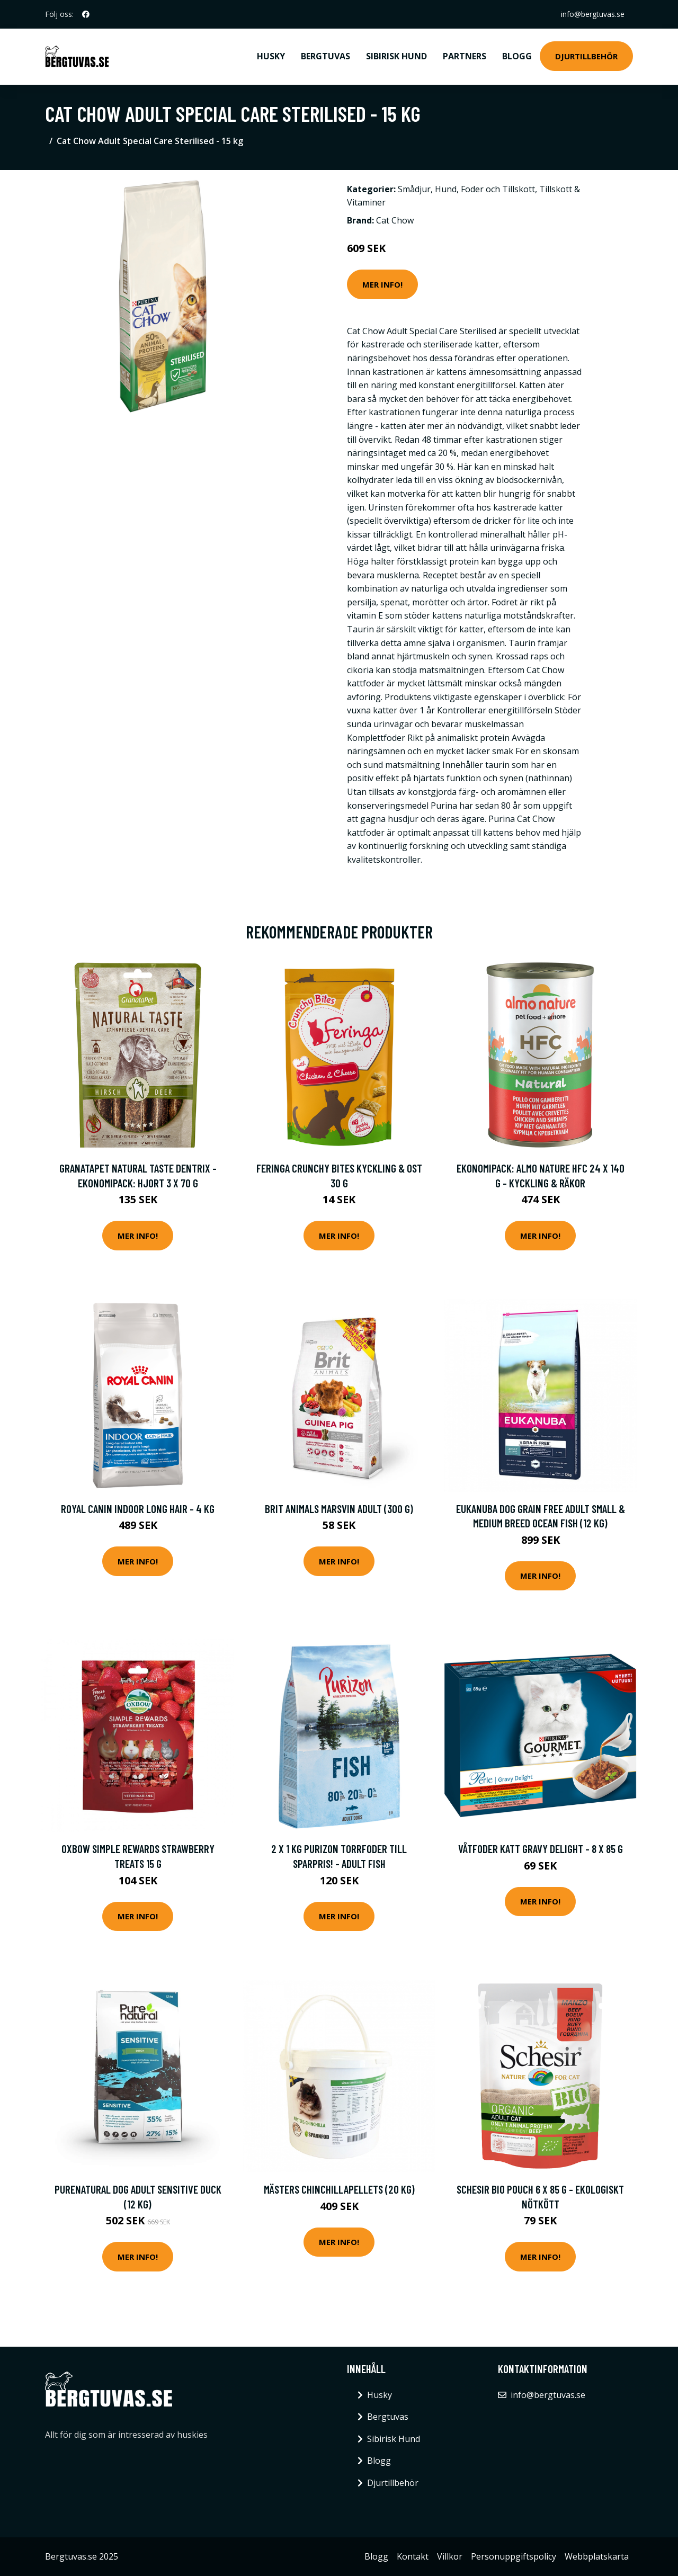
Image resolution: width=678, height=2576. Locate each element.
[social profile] (86, 14)
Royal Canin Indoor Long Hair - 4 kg (138, 1508)
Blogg (517, 56)
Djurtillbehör (586, 56)
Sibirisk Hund (396, 56)
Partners (464, 56)
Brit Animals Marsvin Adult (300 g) (339, 1508)
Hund (446, 189)
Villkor (449, 2556)
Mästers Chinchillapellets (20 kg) (339, 2189)
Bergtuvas (325, 56)
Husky (271, 56)
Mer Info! (382, 284)
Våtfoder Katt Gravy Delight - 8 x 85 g (540, 1848)
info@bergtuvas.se (593, 14)
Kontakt (413, 2556)
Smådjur (414, 189)
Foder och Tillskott (498, 189)
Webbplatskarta (597, 2556)
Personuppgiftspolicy (513, 2556)
